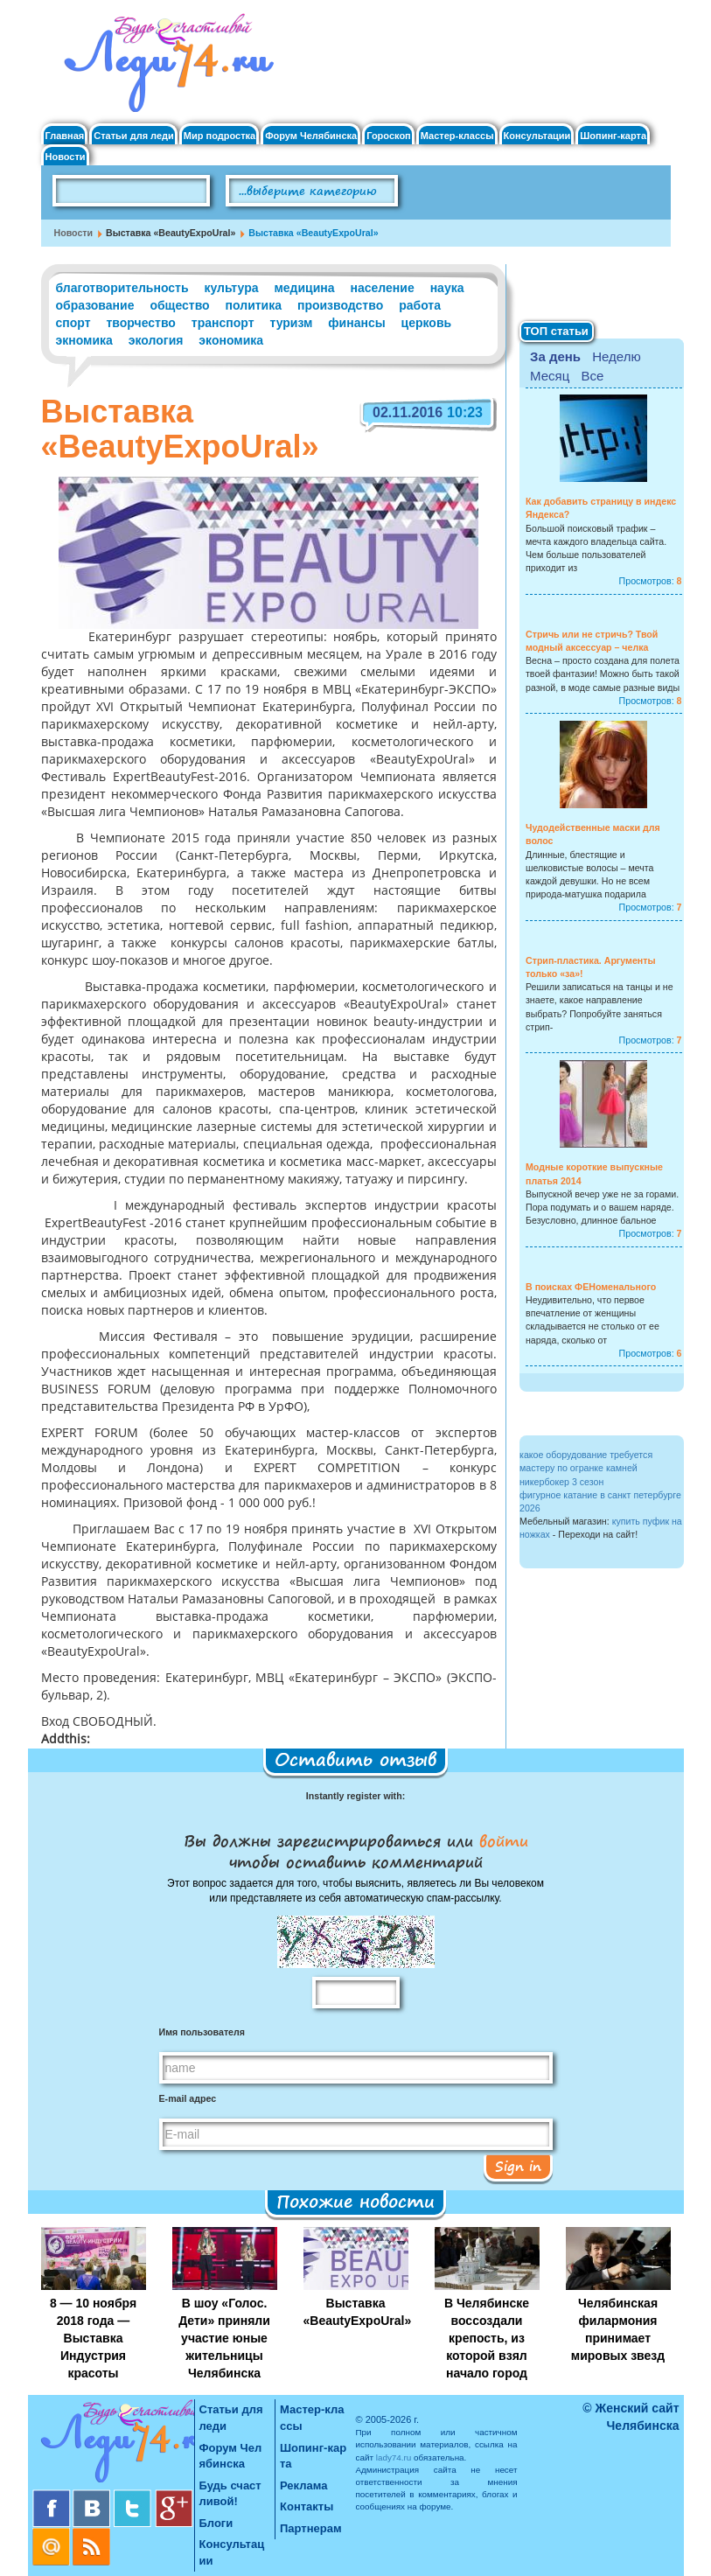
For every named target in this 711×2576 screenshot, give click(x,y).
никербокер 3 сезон (561, 1481)
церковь (426, 323)
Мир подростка (219, 136)
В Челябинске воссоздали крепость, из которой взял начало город (486, 2338)
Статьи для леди (134, 136)
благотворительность (122, 288)
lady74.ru (394, 2457)
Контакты (306, 2506)
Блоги (216, 2523)
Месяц (549, 375)
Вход (607, 20)
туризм (290, 323)
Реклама (303, 2485)
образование (95, 305)
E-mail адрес (188, 2098)
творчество (140, 323)
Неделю (616, 356)
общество (179, 305)
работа (420, 305)
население (383, 288)
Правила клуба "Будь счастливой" (605, 197)
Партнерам (311, 2528)
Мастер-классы (457, 136)
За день (555, 356)
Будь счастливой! (230, 2494)
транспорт (223, 323)
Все (592, 375)
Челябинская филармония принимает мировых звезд (618, 2329)
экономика (231, 340)
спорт (73, 323)
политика (254, 305)
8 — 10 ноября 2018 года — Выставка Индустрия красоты (93, 2338)
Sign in (518, 2165)
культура (231, 288)
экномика (84, 340)
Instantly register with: (355, 1796)
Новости (65, 157)
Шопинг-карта (613, 136)
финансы (356, 323)
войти (500, 1840)
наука (447, 288)
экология (156, 340)
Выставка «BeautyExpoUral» (357, 2312)
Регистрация (628, 35)
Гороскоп (388, 136)
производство (340, 305)
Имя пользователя (202, 2032)
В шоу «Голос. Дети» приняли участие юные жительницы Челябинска (224, 2338)
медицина (304, 288)
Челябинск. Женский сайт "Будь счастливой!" (164, 68)
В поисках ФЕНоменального (591, 1286)
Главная (65, 136)
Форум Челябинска (311, 136)
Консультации (537, 136)
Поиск (447, 191)
